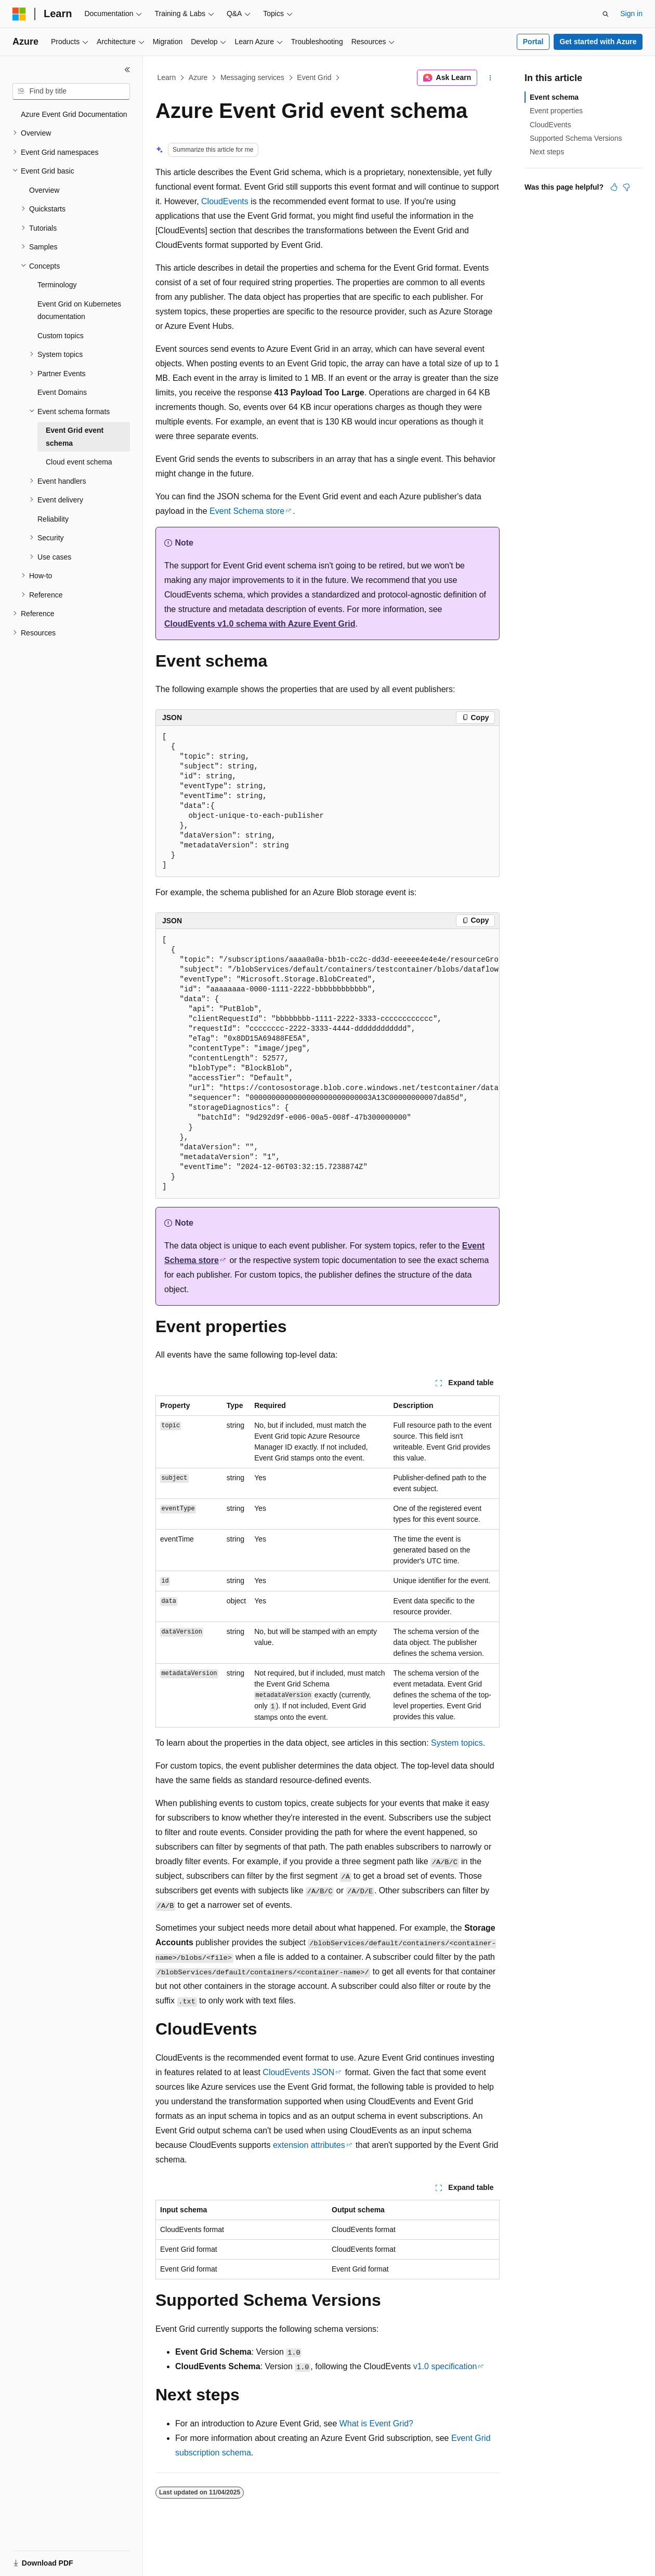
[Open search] (605, 14)
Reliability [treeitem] (53, 519)
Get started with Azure (597, 41)
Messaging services (252, 77)
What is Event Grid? (376, 2423)
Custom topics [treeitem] (60, 335)
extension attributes (309, 2145)
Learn (167, 77)
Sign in (631, 13)
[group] (327, 1064)
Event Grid (314, 77)
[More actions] (490, 78)
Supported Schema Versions (576, 138)
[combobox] (71, 91)
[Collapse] (127, 69)
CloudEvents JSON (298, 2072)
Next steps (547, 152)
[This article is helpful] (614, 187)
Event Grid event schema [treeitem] (74, 436)
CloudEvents (224, 201)
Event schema (554, 97)
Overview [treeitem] (44, 190)
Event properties (556, 111)
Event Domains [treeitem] (62, 392)
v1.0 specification (445, 2366)
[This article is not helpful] (626, 187)
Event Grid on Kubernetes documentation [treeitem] (79, 310)
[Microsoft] (19, 14)
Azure (198, 77)
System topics (457, 1742)
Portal (533, 41)
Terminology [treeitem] (56, 285)
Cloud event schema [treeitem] (79, 462)
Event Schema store (246, 511)
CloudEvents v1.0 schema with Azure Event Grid (260, 623)
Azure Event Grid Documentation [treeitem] (74, 114)
